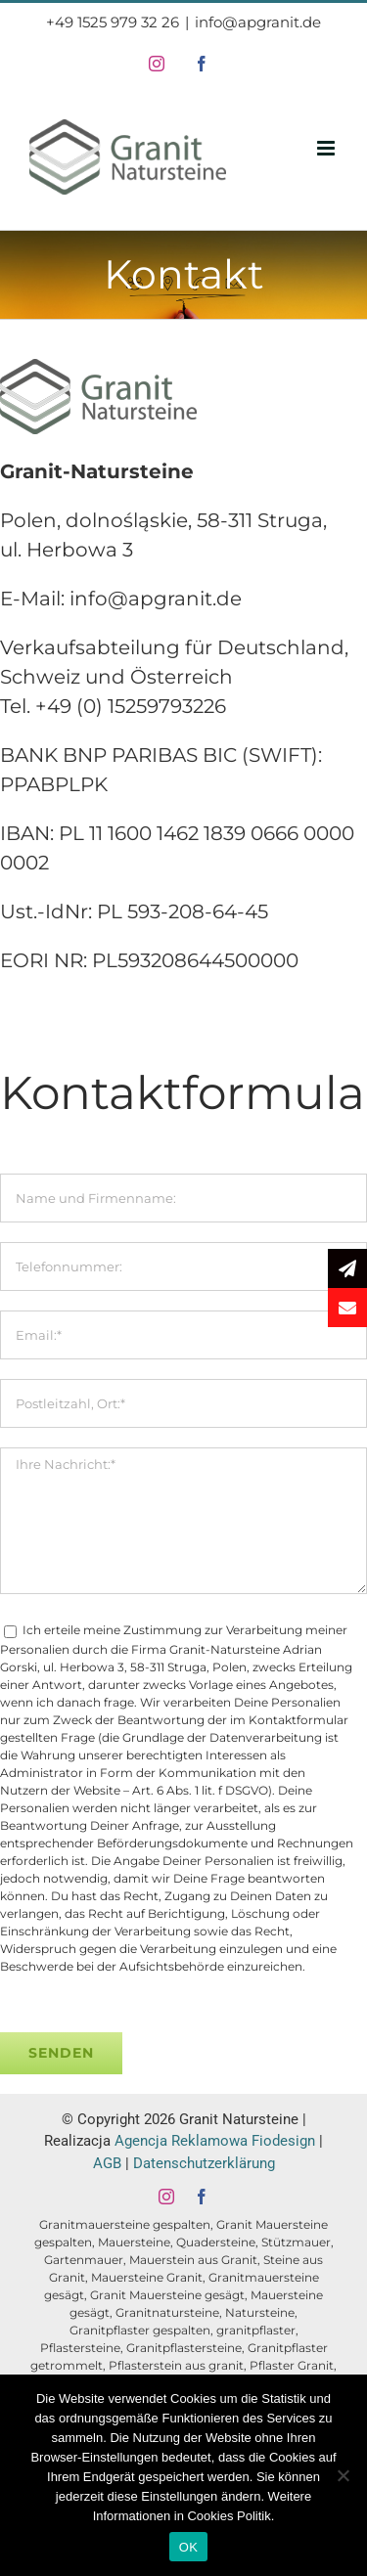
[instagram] (166, 2196)
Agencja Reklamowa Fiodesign (215, 2141)
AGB (107, 2163)
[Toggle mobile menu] (327, 148)
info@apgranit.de (258, 22)
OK (188, 2547)
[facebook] (201, 2196)
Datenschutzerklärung (204, 2163)
